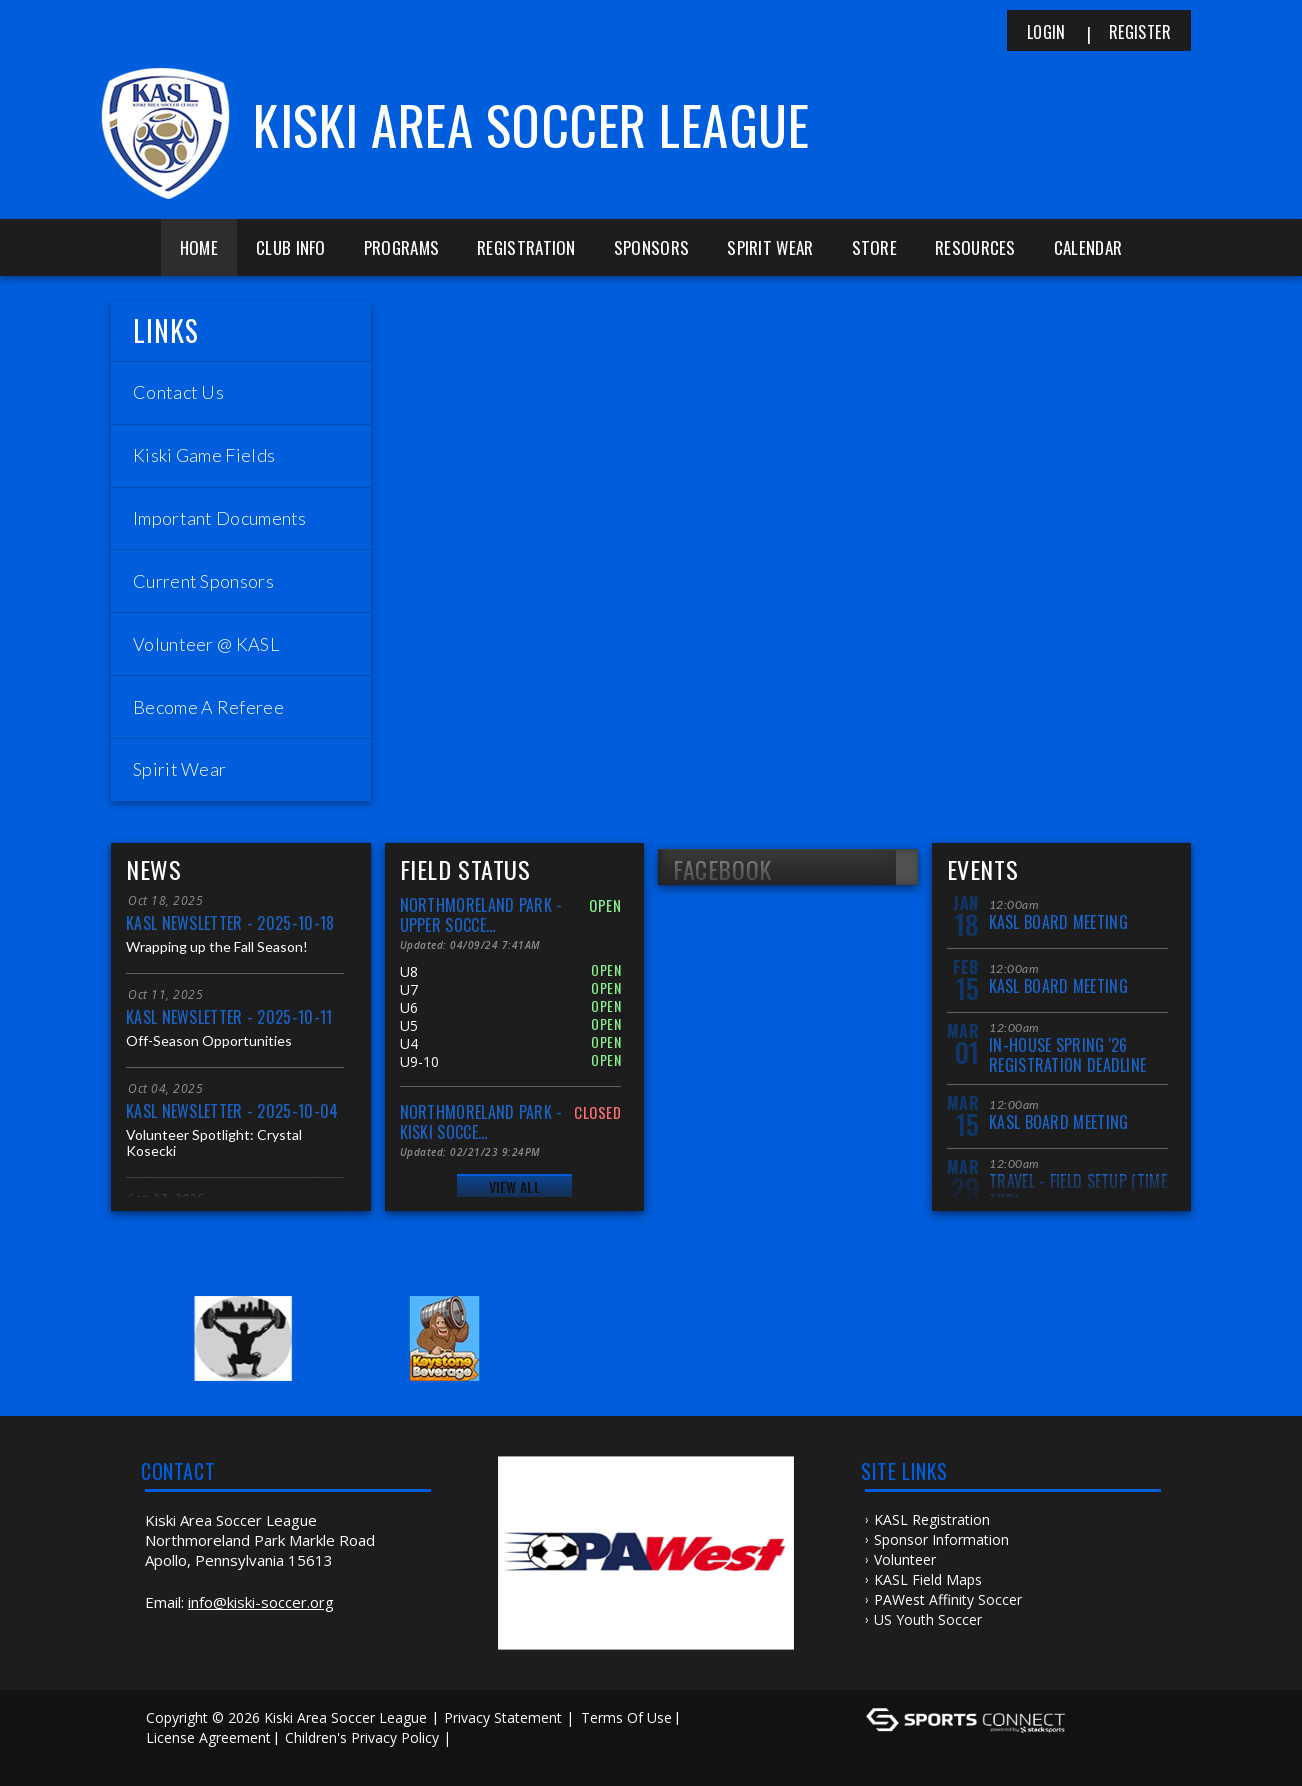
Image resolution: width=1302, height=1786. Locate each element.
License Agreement (208, 1737)
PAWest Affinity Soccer (948, 1599)
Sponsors (651, 247)
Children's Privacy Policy (362, 1737)
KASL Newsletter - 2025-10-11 (229, 1017)
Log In (172, 1757)
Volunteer (905, 1559)
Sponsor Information (941, 1539)
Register (1140, 32)
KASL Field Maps (928, 1579)
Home (199, 247)
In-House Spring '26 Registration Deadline (1067, 1054)
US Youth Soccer (928, 1619)
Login (1046, 32)
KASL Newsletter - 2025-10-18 (230, 923)
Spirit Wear (770, 247)
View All (514, 1186)
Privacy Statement (503, 1717)
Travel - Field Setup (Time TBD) (1078, 1190)
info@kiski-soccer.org (261, 1602)
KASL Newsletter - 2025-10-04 (232, 1111)
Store (875, 247)
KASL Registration (932, 1519)
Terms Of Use (626, 1717)
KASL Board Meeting (1058, 922)
